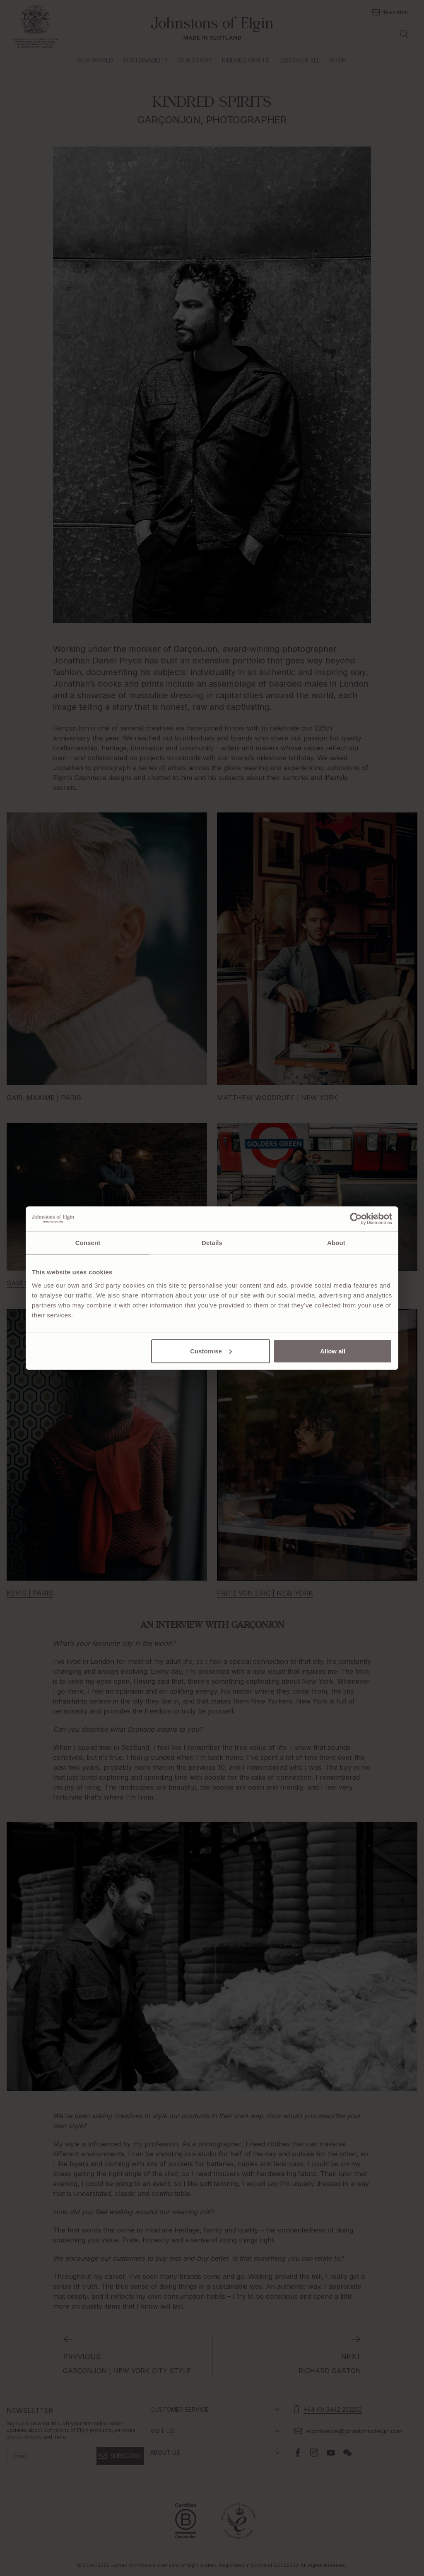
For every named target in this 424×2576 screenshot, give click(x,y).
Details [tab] (212, 1242)
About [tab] (336, 1242)
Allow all (332, 1350)
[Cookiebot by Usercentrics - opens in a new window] (356, 1219)
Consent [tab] (88, 1242)
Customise (211, 1350)
